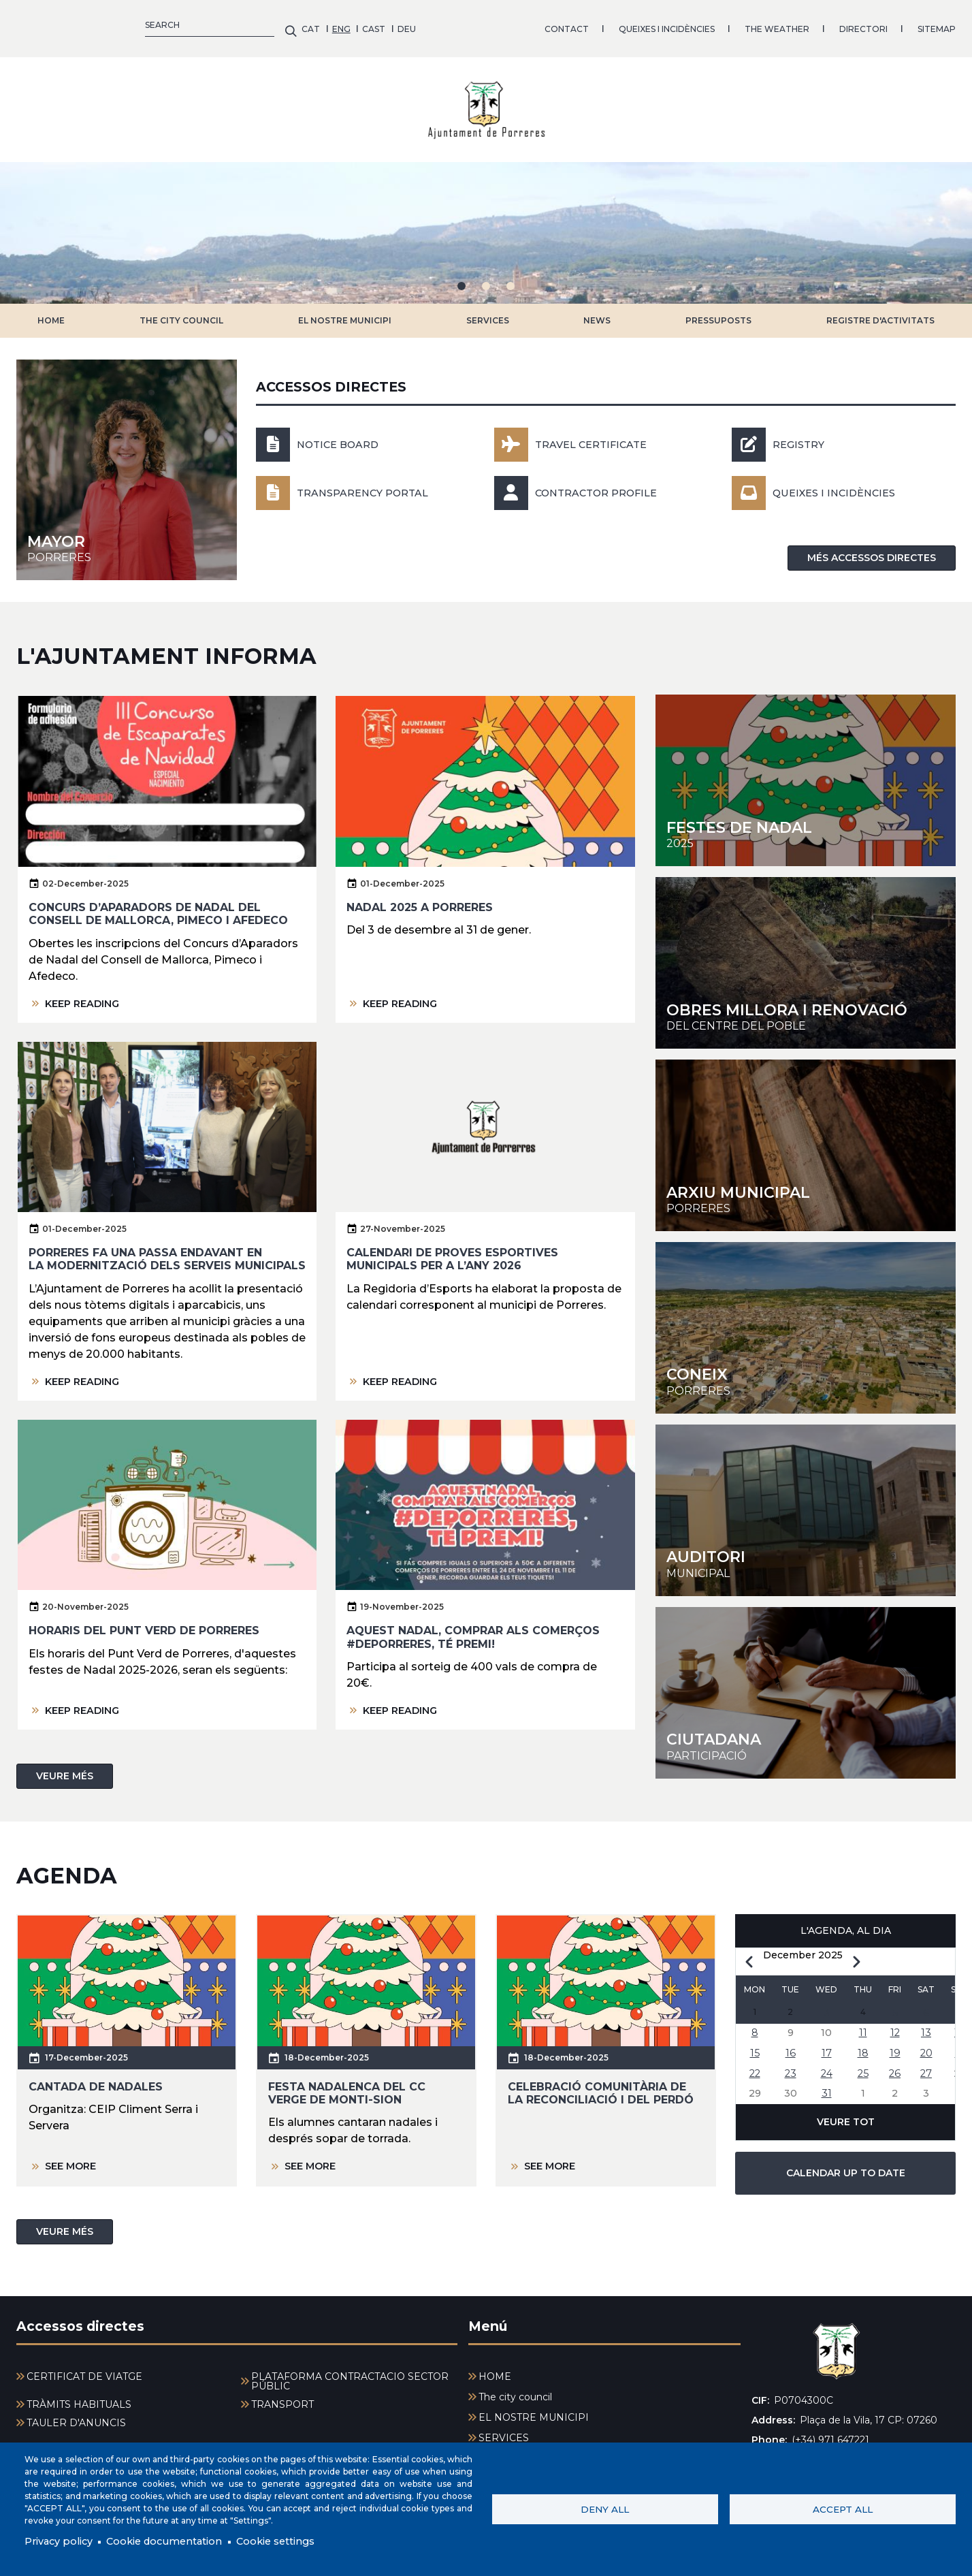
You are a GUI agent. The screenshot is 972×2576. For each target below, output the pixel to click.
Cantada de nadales (96, 2075)
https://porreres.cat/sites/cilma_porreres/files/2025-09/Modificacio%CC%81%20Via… (805, 952)
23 (790, 2068)
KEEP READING (86, 992)
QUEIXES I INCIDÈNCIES (382, 23)
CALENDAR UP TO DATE (845, 2171)
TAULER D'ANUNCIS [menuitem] (76, 2412)
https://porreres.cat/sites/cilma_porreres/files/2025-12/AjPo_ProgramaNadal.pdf (805, 770)
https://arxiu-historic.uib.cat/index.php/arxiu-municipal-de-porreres (805, 1135)
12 (895, 2024)
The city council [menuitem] (515, 2386)
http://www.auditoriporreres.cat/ (805, 1500)
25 (862, 2068)
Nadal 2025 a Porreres (419, 897)
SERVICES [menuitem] (504, 2427)
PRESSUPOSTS (718, 310)
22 (755, 2068)
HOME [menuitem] (495, 2366)
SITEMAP (651, 23)
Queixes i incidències (840, 481)
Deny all (605, 2507)
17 (826, 2046)
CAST (88, 23)
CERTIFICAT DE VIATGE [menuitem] (84, 2366)
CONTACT (281, 23)
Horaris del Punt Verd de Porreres (144, 1620)
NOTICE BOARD (342, 434)
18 (863, 2046)
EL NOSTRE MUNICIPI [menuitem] (534, 2407)
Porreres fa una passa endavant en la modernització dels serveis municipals (167, 1249)
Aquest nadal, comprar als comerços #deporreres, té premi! (473, 1627)
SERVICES (487, 310)
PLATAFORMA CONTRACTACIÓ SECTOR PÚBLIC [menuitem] (350, 2371)
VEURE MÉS (64, 1765)
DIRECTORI (578, 23)
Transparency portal (369, 481)
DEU (121, 23)
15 (754, 2046)
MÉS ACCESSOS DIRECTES (871, 547)
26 (894, 2068)
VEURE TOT (846, 2120)
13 (926, 2024)
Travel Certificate (596, 434)
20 (926, 2046)
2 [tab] (486, 276)
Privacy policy (62, 2540)
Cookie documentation (178, 2540)
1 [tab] (461, 276)
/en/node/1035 (126, 459)
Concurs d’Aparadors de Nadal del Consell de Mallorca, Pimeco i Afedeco (158, 904)
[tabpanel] (486, 222)
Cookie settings (300, 2540)
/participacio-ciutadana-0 (805, 1682)
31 (826, 2090)
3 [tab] (510, 276)
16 (790, 2046)
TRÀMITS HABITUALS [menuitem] (79, 2394)
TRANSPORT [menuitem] (282, 2394)
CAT (25, 23)
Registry (801, 434)
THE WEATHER (491, 23)
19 (895, 2046)
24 (826, 2068)
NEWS (597, 310)
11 (863, 2024)
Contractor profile (603, 481)
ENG (56, 23)
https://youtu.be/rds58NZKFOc (805, 1317)
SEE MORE (74, 2155)
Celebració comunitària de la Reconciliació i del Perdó (601, 2082)
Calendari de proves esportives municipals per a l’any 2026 (452, 1249)
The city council (181, 310)
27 (926, 2068)
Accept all (843, 2507)
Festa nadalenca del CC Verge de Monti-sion (346, 2082)
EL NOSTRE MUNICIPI (344, 310)
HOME (51, 310)
